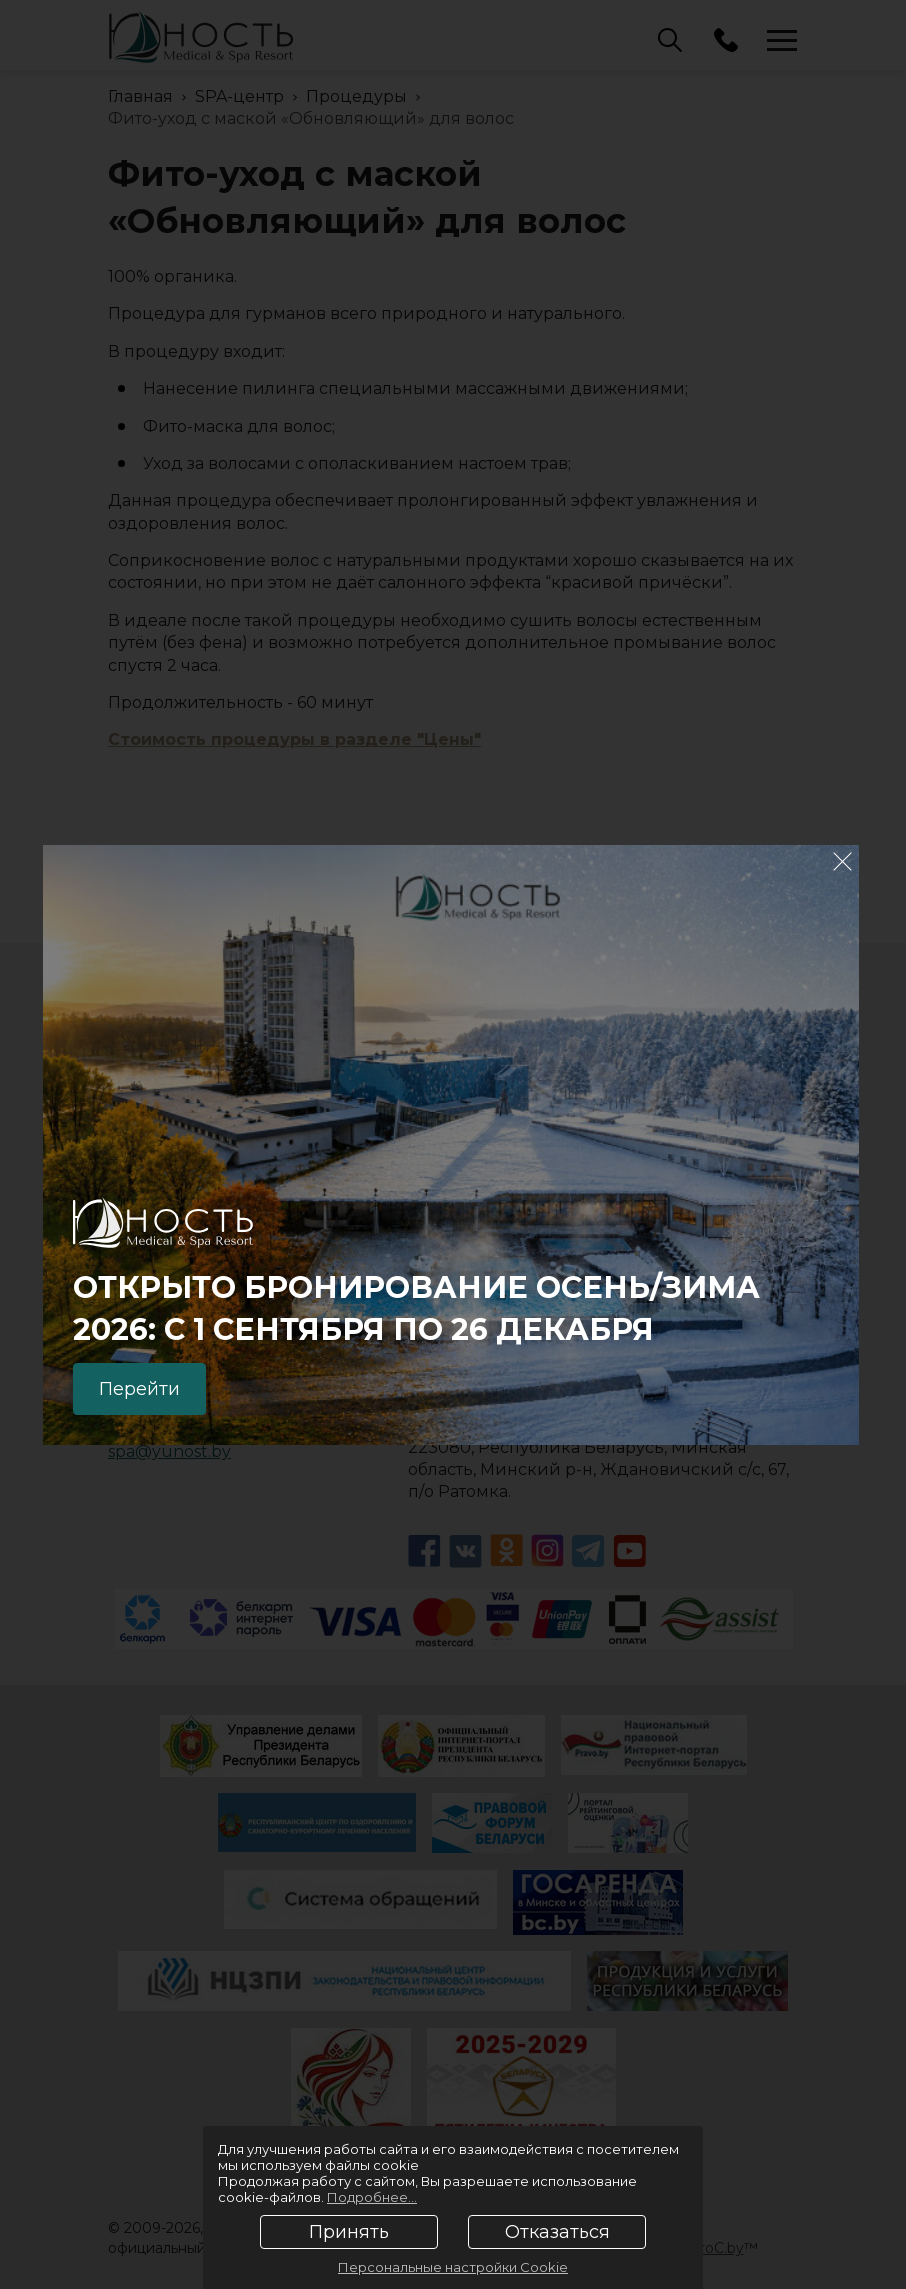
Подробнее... (372, 2197)
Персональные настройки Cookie (453, 2267)
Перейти (139, 1389)
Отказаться (557, 2232)
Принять (349, 2232)
